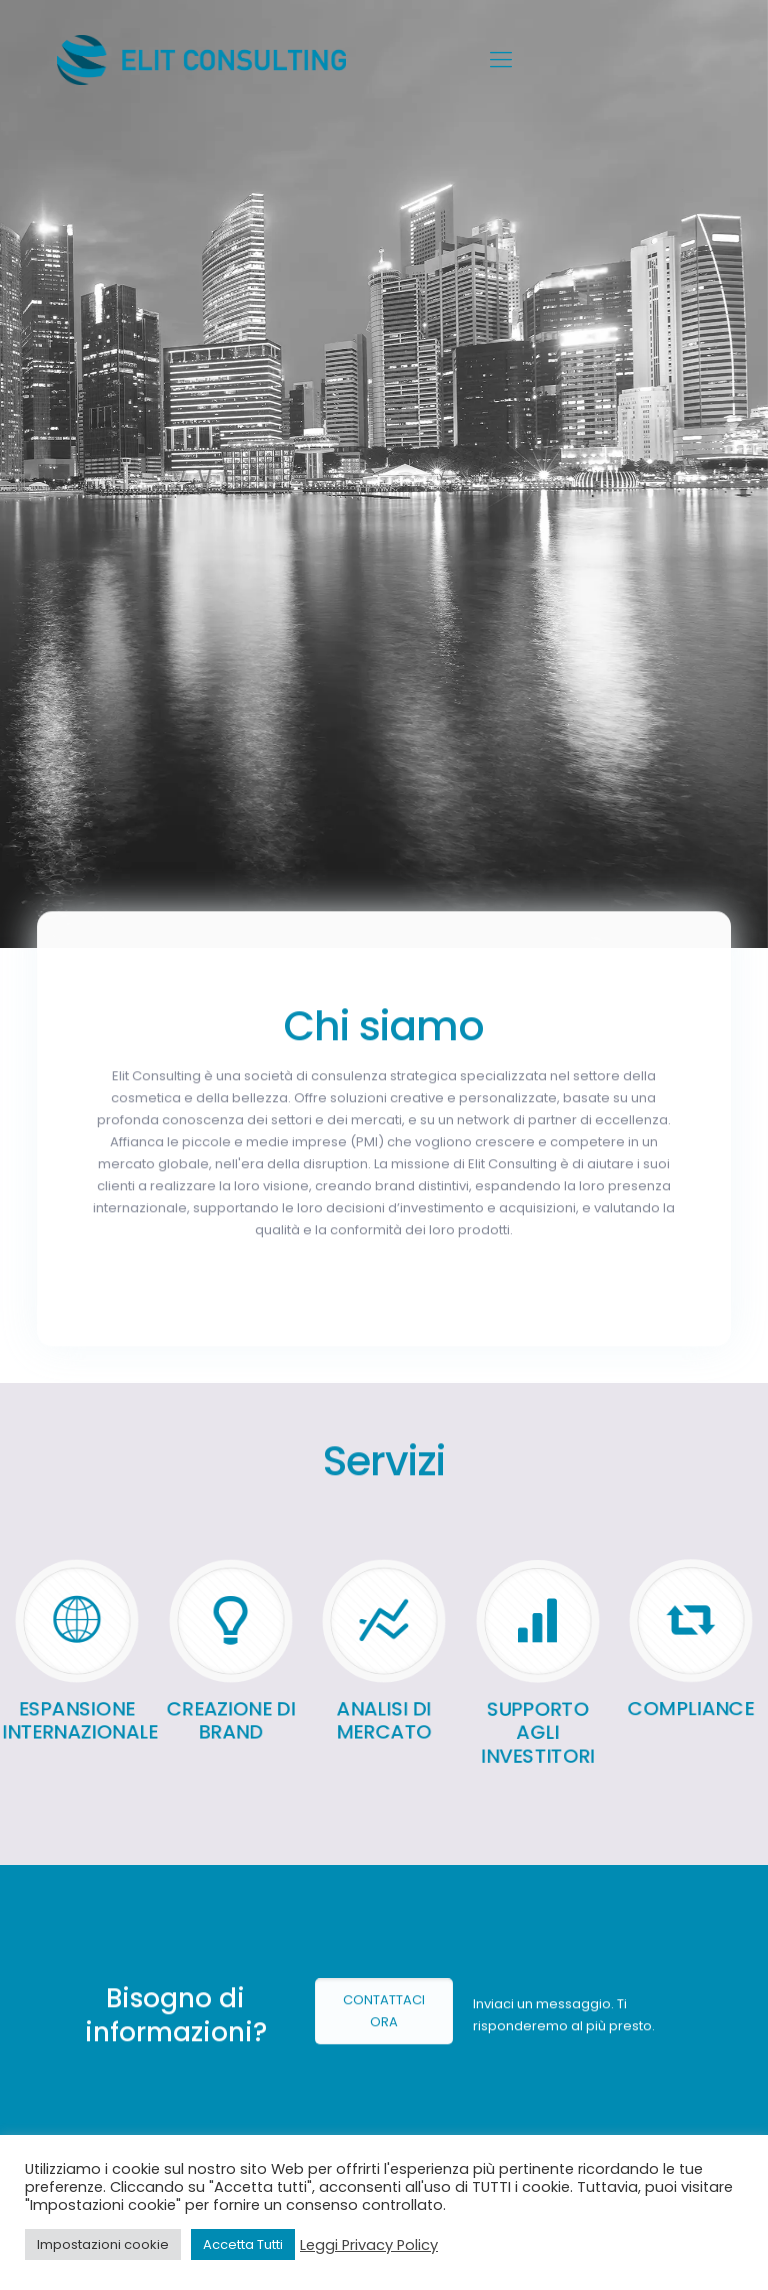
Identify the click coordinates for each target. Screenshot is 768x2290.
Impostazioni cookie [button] (103, 2244)
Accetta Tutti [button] (243, 2244)
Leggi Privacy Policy (369, 2245)
